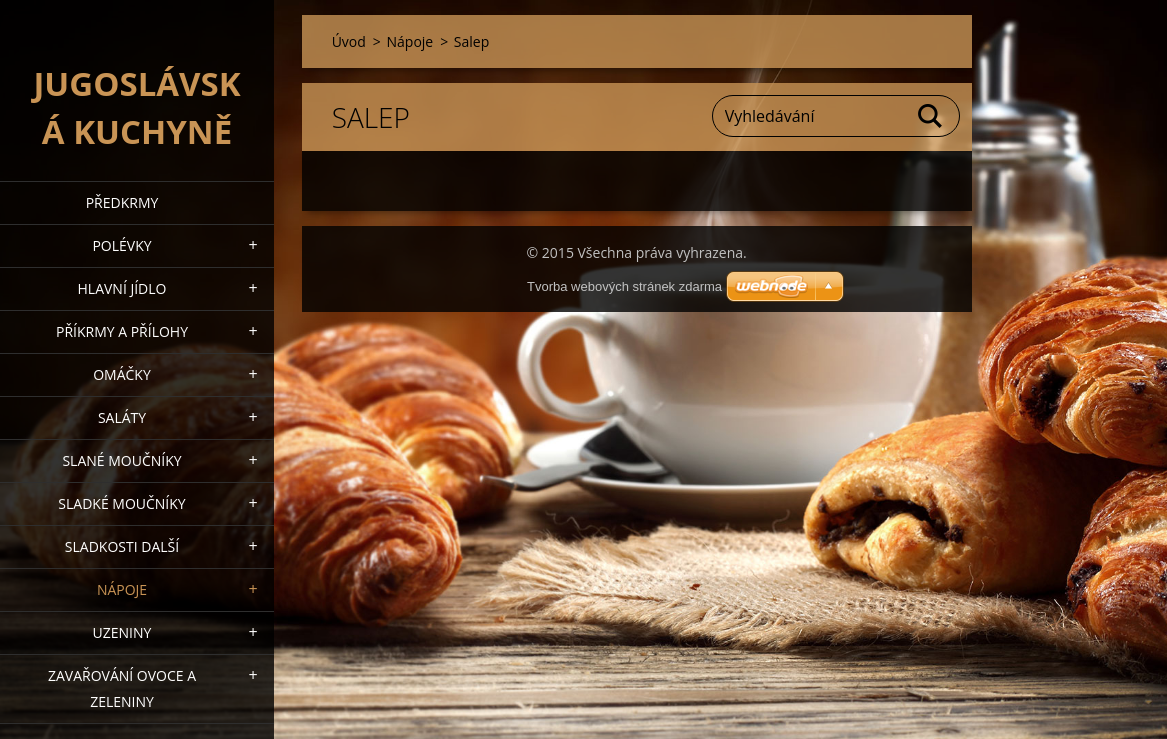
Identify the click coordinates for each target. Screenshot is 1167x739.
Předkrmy (122, 202)
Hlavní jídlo (122, 288)
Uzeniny (122, 632)
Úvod (349, 41)
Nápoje (122, 589)
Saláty (122, 417)
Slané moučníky (121, 460)
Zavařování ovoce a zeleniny (122, 688)
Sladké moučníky (121, 503)
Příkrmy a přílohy (122, 331)
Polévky (121, 245)
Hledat (931, 116)
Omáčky (122, 374)
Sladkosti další (122, 546)
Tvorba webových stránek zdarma (624, 286)
